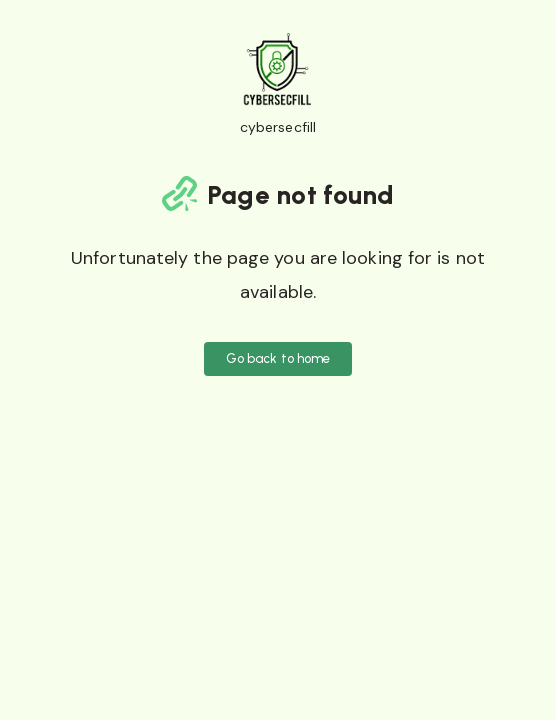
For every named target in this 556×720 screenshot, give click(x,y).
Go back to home (278, 358)
